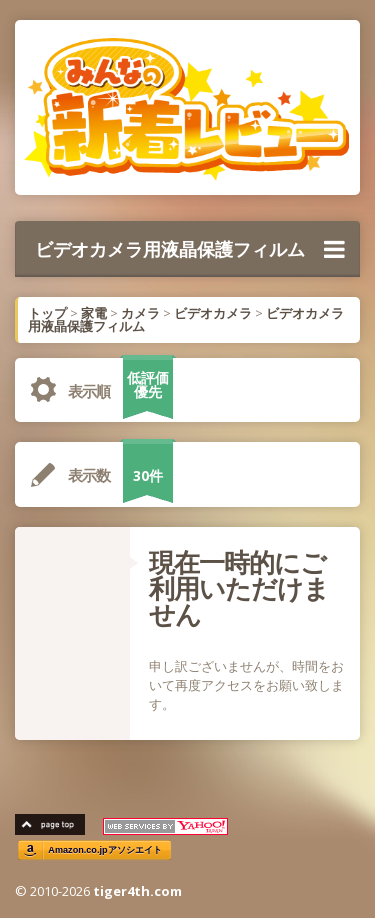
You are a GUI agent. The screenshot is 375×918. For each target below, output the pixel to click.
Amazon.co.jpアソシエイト (105, 850)
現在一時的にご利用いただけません (239, 588)
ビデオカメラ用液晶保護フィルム (190, 249)
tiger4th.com (137, 891)
